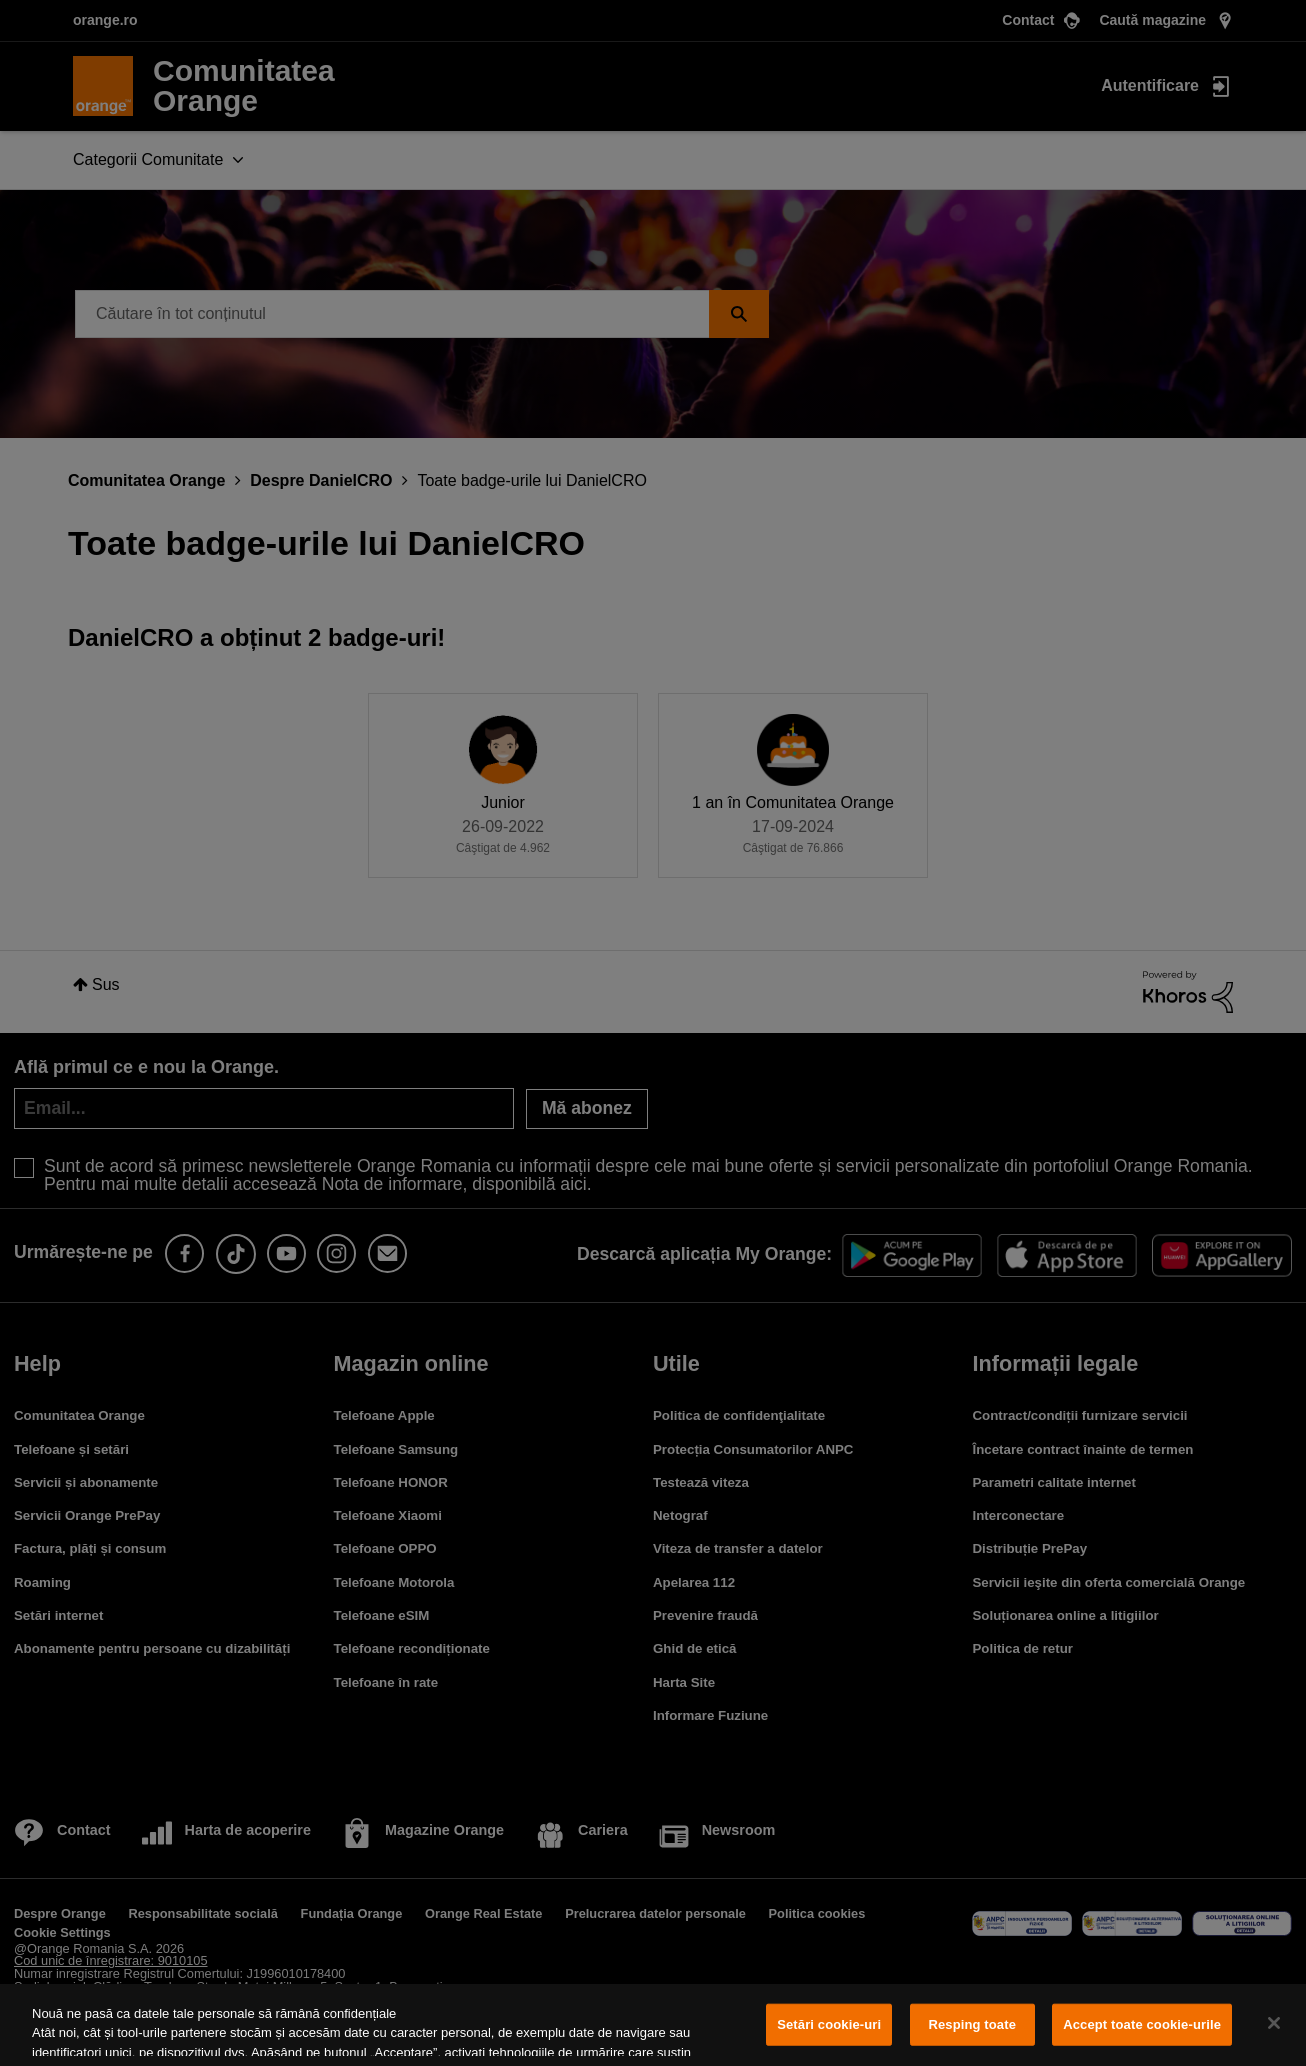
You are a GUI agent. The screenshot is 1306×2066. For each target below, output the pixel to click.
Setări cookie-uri (829, 2024)
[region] (653, 2025)
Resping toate (972, 2024)
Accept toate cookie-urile (1142, 2024)
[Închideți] (1274, 2023)
